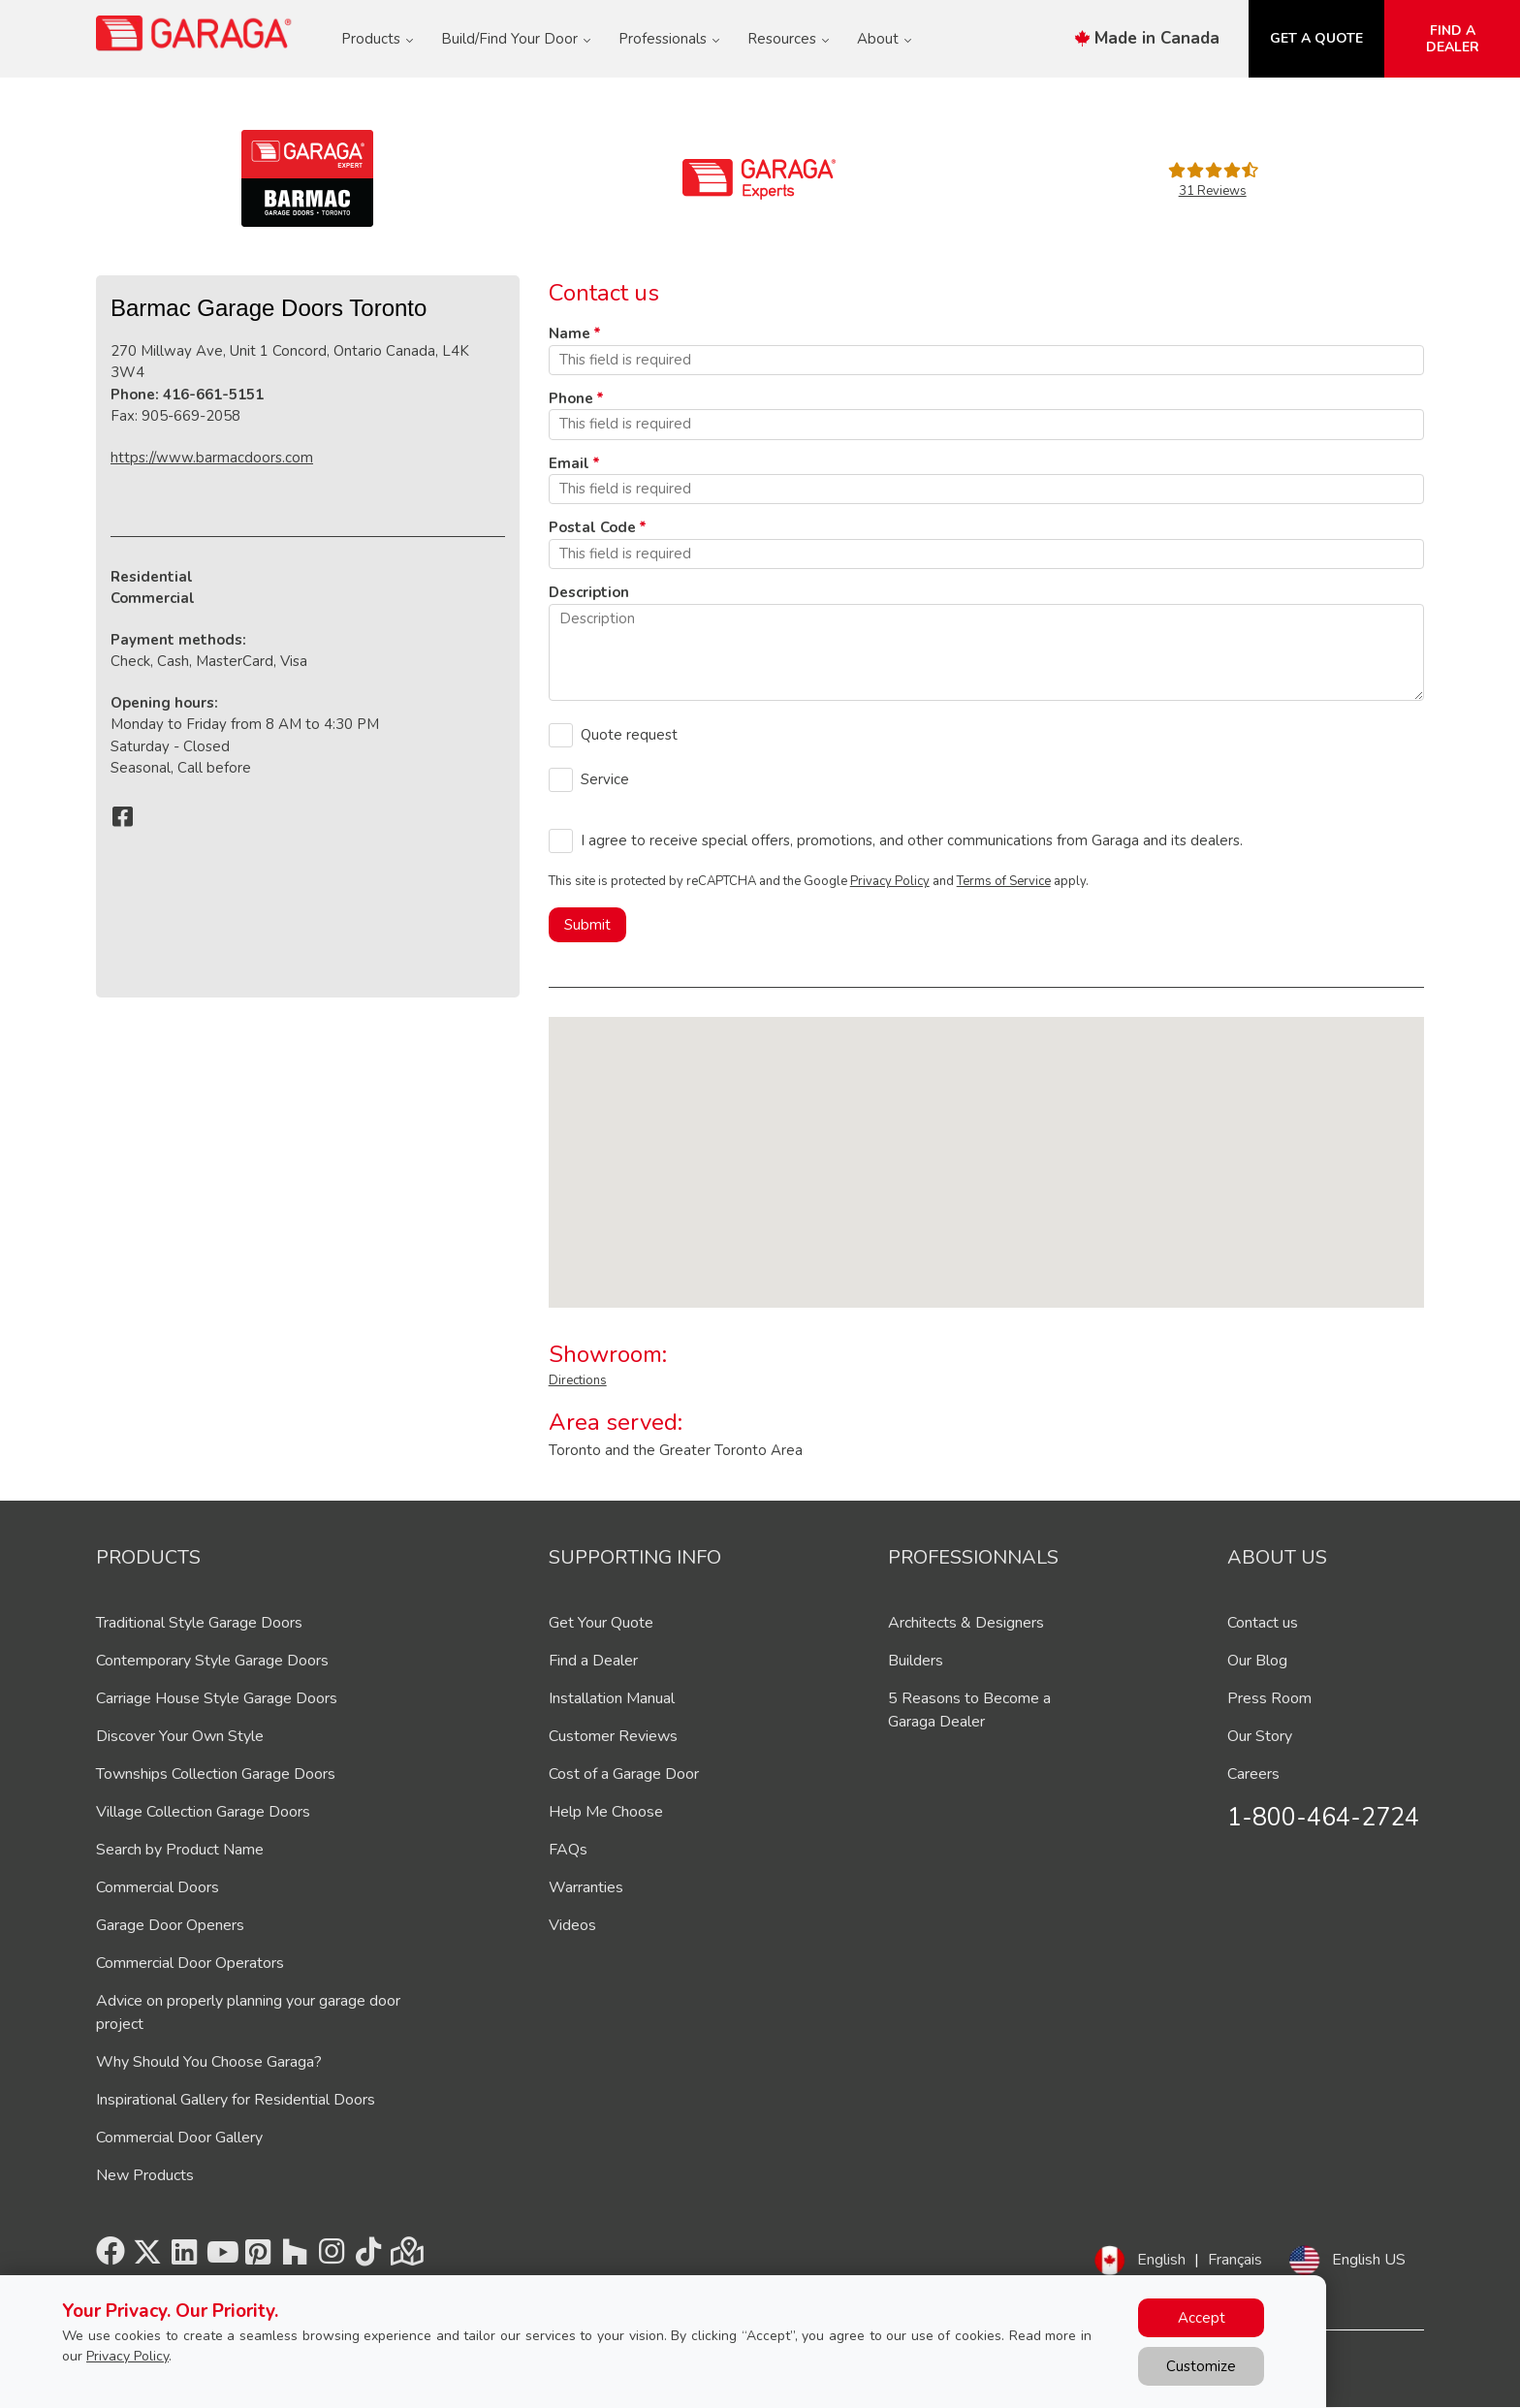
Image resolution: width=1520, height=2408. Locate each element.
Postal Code (592, 527)
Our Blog (1257, 1660)
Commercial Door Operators (190, 1963)
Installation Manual (612, 1698)
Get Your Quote (601, 1622)
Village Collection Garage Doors (203, 1811)
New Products (145, 2175)
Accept (1201, 2318)
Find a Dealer (593, 1660)
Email (569, 463)
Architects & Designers (966, 1622)
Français (1235, 2259)
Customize (1201, 2366)
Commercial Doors (157, 1887)
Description (589, 592)
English (1161, 2259)
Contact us (1262, 1622)
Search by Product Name (180, 1849)
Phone (571, 398)
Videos (572, 1925)
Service (605, 779)
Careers (1253, 1774)
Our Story (1259, 1736)
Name (569, 333)
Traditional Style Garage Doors (199, 1622)
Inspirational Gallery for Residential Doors (235, 2099)
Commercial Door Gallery (179, 2137)
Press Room (1269, 1698)
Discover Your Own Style (180, 1736)
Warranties (586, 1887)
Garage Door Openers (170, 1925)
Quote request (629, 735)
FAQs (568, 1849)
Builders (915, 1660)
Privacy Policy (890, 881)
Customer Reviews (613, 1736)
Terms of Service (1004, 881)
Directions (578, 1380)
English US (1369, 2259)
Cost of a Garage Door (624, 1774)
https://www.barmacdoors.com (212, 457)
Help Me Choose (606, 1811)
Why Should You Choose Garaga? (209, 2062)
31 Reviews (1213, 191)
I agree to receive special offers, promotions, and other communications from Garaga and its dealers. (912, 840)
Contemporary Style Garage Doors (212, 1660)
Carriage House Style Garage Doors (216, 1698)
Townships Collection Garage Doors (215, 1774)
